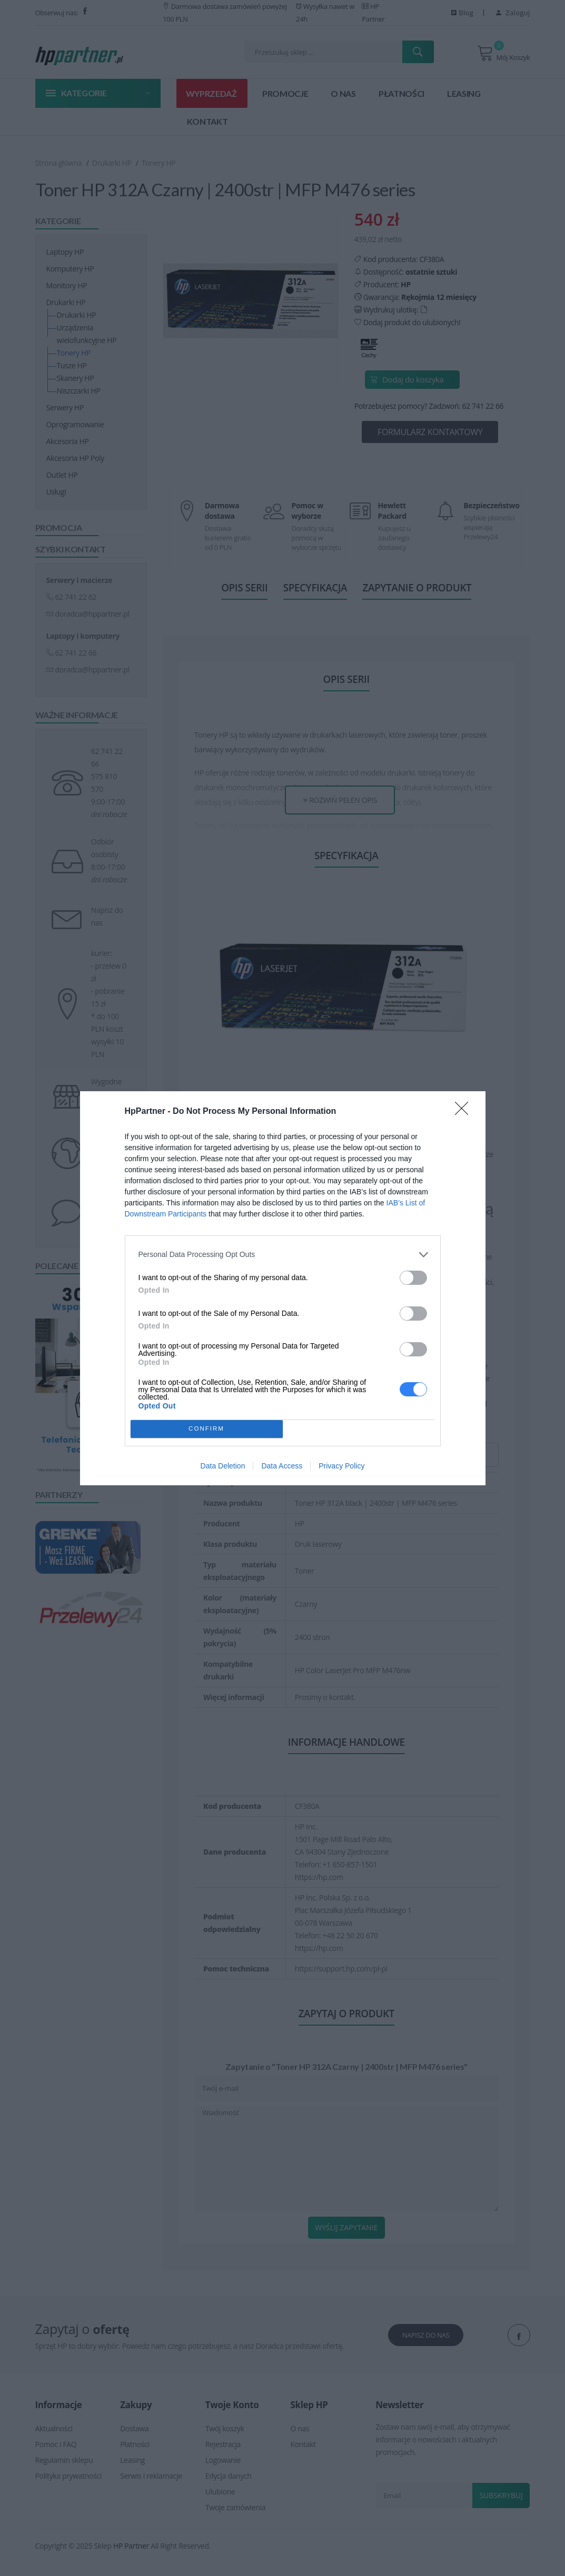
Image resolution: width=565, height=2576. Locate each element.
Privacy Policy (341, 1466)
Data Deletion (223, 1466)
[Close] (465, 1112)
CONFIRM (206, 1429)
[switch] (413, 1278)
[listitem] (282, 1254)
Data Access (281, 1466)
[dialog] (282, 1288)
